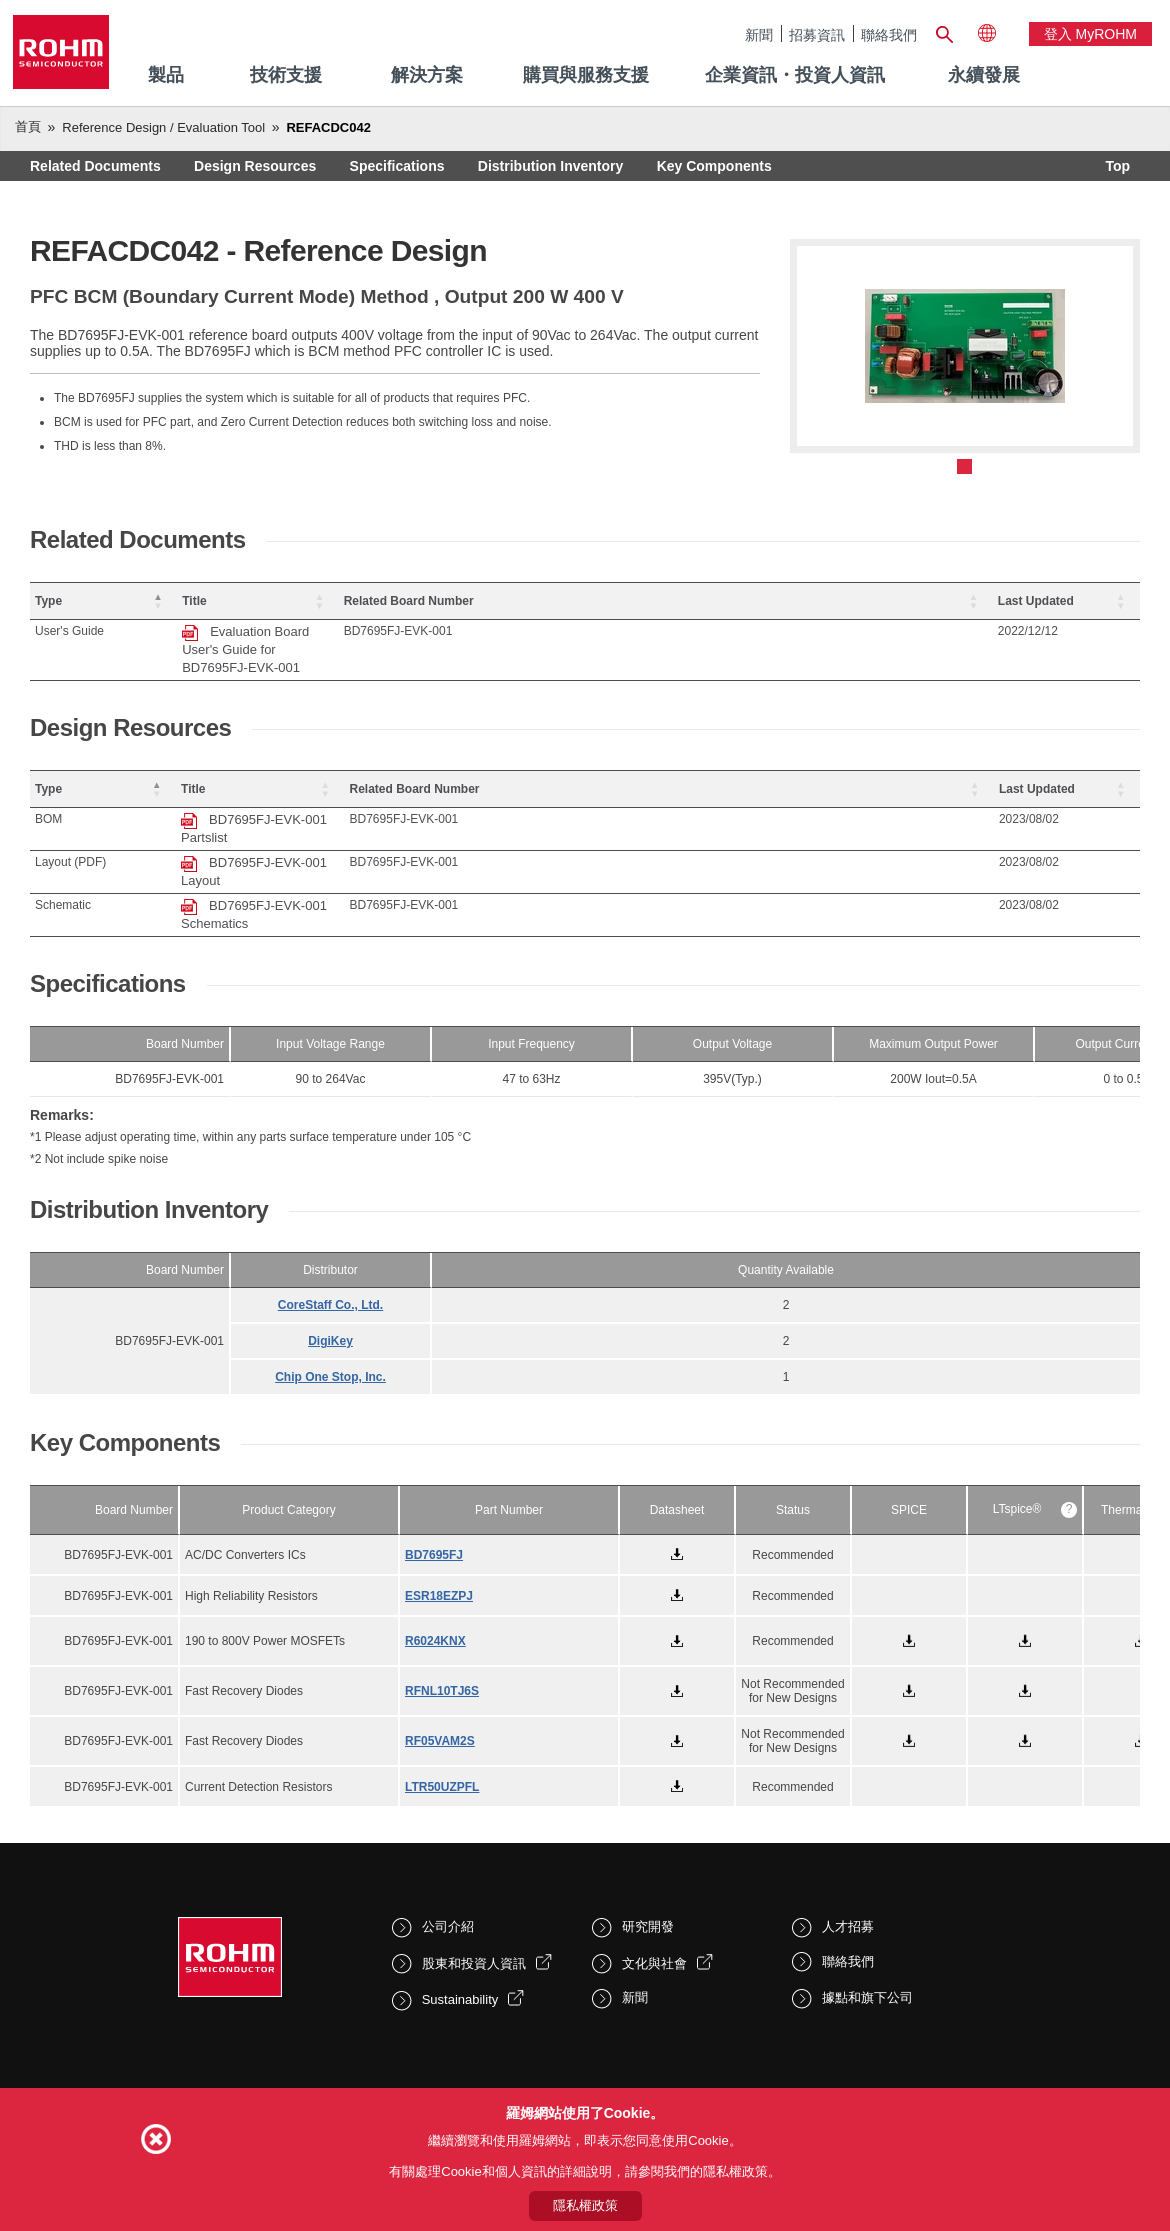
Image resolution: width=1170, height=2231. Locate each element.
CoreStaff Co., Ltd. (330, 1215)
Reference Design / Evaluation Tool (163, 127)
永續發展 (984, 75)
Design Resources (255, 166)
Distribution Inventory (550, 166)
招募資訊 (817, 34)
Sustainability (460, 1909)
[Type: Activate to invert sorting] (141, 601)
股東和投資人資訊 (474, 1873)
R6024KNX (435, 1551)
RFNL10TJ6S (442, 1601)
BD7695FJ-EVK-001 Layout (365, 808)
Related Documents (95, 166)
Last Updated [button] (1072, 601)
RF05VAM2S (440, 1651)
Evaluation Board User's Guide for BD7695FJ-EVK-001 (444, 631)
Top (1117, 166)
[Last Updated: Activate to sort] (1084, 601)
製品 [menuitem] (166, 75)
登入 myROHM (1090, 34)
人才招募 (848, 1836)
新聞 (759, 34)
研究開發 (648, 1836)
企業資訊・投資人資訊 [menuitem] (795, 75)
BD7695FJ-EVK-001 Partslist (369, 783)
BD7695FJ (434, 1465)
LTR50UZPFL (442, 1697)
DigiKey (330, 1251)
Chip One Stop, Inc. (330, 1287)
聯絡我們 (889, 34)
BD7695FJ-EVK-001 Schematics (379, 833)
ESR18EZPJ (439, 1506)
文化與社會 (654, 1873)
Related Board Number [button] (877, 601)
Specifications (397, 166)
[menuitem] (984, 76)
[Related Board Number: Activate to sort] (918, 601)
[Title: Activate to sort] (529, 601)
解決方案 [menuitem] (427, 75)
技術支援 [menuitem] (286, 75)
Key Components (714, 166)
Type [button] (48, 601)
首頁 (28, 126)
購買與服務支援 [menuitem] (586, 75)
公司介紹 (448, 1836)
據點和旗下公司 (867, 1907)
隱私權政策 (585, 2205)
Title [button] (269, 601)
